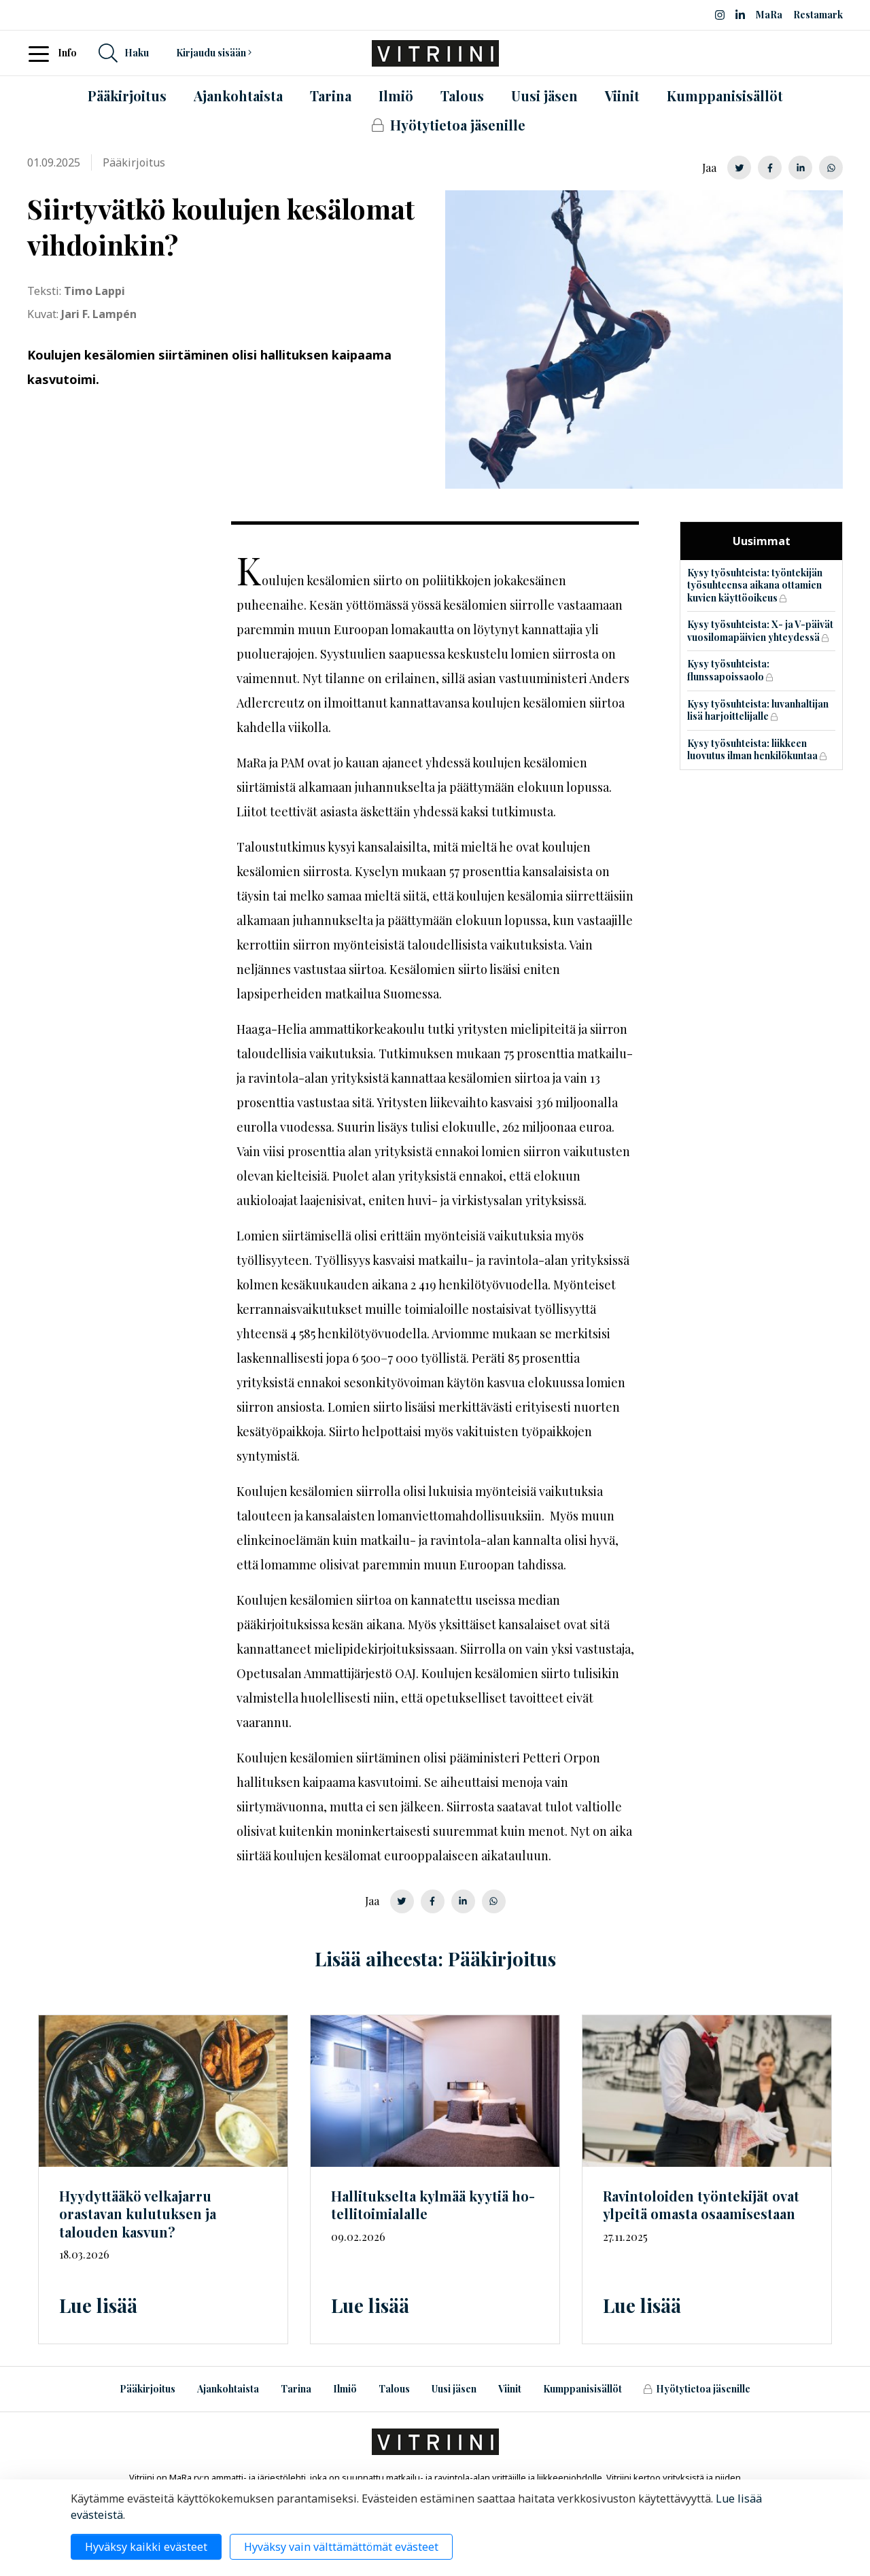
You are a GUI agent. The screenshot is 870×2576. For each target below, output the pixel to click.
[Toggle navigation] (43, 53)
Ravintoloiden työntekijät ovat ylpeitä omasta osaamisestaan (701, 2205)
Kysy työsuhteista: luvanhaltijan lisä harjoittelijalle (758, 710)
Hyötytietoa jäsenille (697, 2388)
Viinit (509, 2388)
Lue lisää (98, 2305)
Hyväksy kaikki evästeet (146, 2546)
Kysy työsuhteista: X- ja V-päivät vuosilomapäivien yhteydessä (760, 631)
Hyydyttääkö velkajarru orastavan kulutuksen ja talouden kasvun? (137, 2214)
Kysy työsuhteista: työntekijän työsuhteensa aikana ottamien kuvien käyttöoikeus (754, 585)
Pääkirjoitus (147, 2388)
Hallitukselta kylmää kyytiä (433, 2205)
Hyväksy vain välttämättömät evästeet (341, 2546)
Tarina (296, 2388)
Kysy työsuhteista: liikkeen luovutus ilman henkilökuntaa (752, 750)
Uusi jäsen (454, 2388)
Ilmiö (345, 2388)
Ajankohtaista (228, 2388)
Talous (394, 2388)
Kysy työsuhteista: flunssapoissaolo (728, 670)
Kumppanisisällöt (582, 2388)
